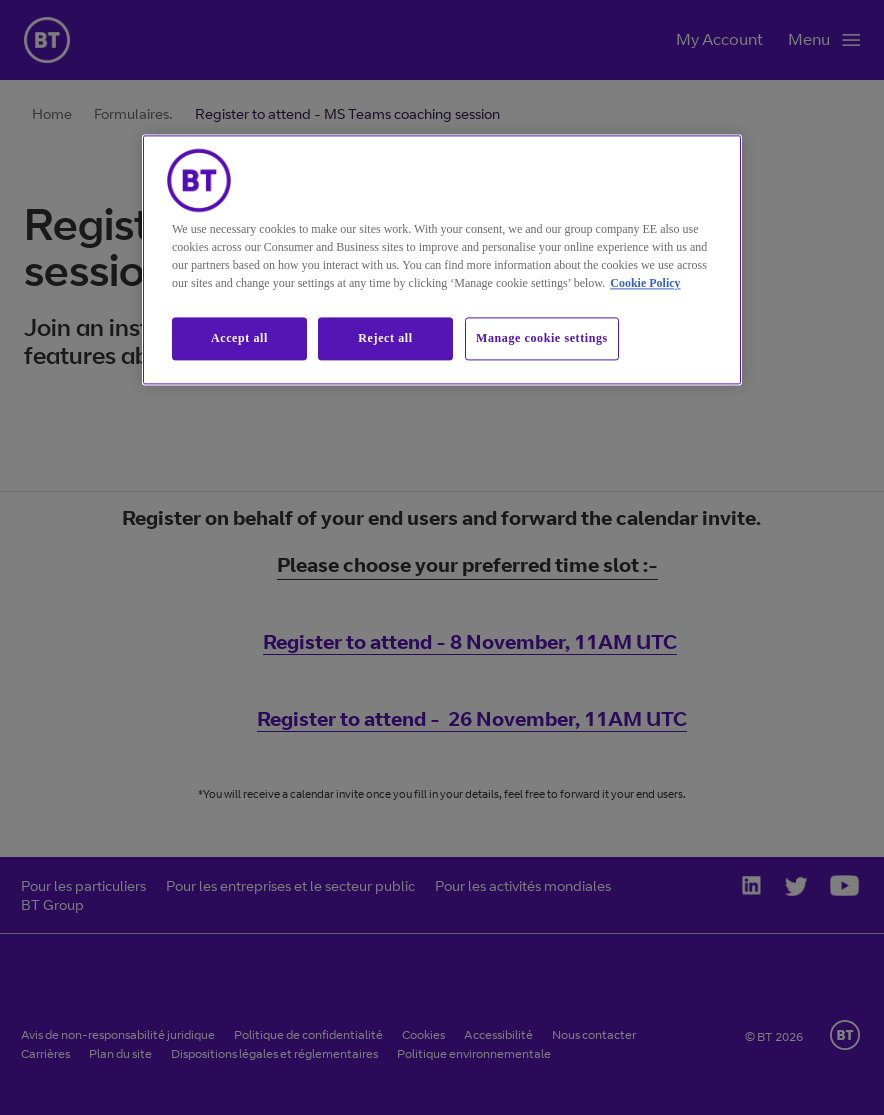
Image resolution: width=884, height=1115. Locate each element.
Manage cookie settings (542, 339)
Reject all (385, 339)
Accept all (239, 339)
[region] (442, 260)
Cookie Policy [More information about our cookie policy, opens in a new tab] (645, 284)
